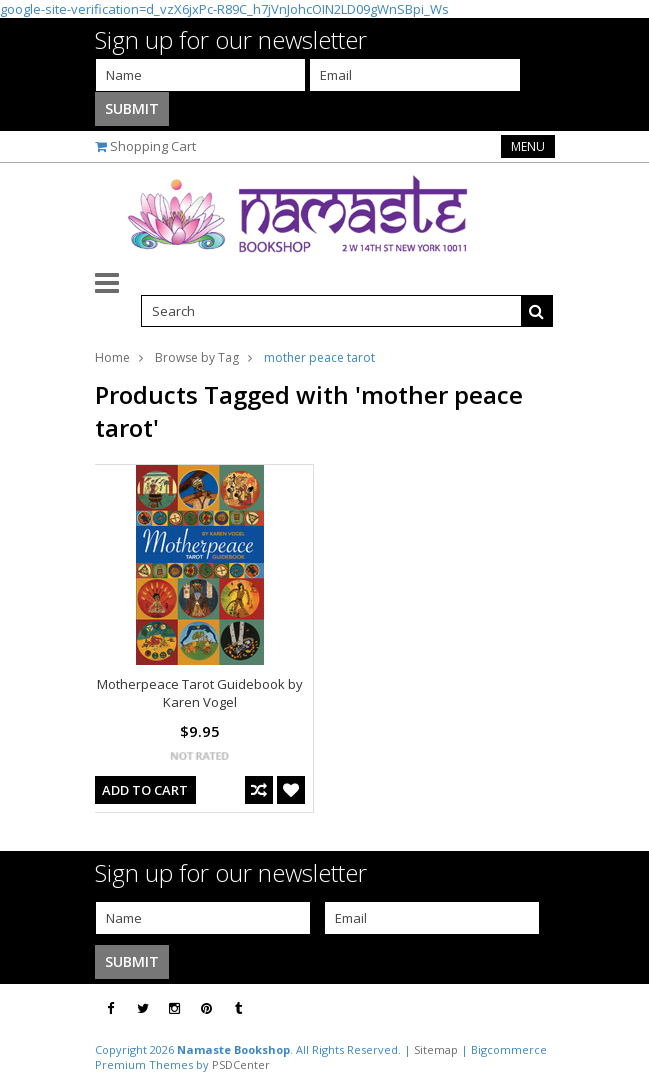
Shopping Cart (153, 146)
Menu (528, 146)
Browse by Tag (197, 357)
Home (112, 357)
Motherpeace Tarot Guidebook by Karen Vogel (200, 693)
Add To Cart (145, 790)
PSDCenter (241, 1064)
